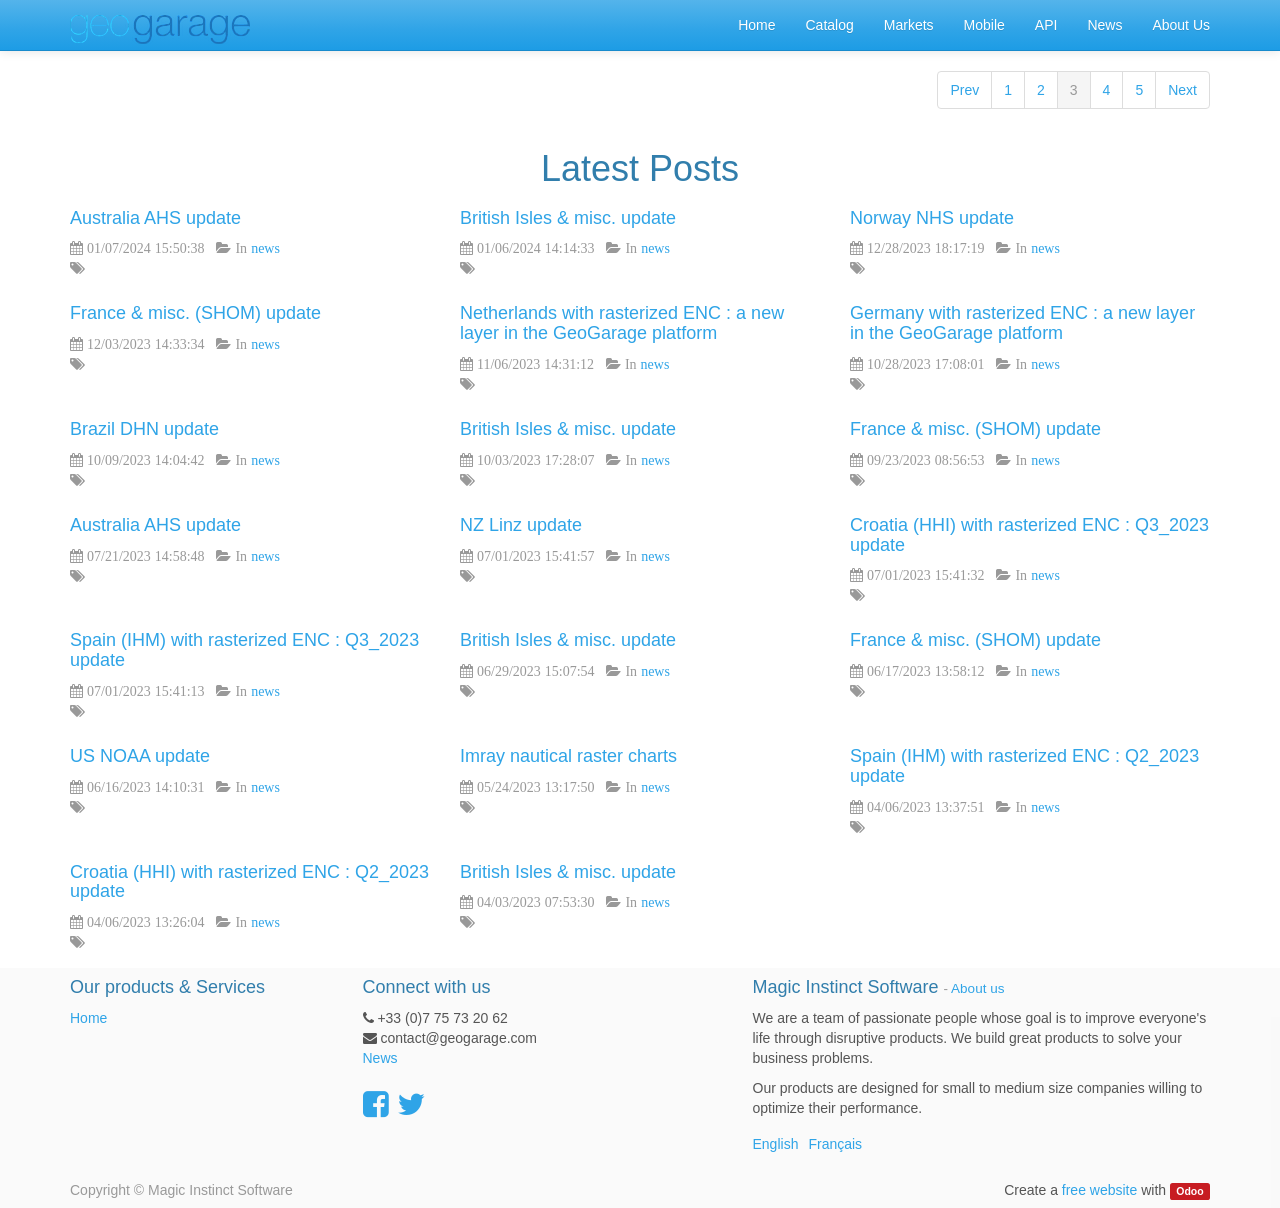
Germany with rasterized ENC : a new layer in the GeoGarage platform (1022, 323)
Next (1182, 90)
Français (835, 1144)
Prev (964, 90)
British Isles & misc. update (568, 218)
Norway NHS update (932, 218)
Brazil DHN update (144, 429)
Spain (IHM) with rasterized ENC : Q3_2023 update (244, 650)
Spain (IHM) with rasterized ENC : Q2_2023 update (1024, 766)
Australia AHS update (155, 218)
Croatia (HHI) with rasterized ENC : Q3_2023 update (1029, 535)
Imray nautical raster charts (568, 756)
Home (88, 1018)
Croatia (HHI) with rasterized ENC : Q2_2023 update (249, 882)
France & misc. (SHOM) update (195, 313)
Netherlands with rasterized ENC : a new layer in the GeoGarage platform (622, 323)
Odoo (1189, 1191)
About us (977, 988)
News (380, 1058)
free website (1099, 1190)
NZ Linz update (521, 525)
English (776, 1144)
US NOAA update (140, 756)
